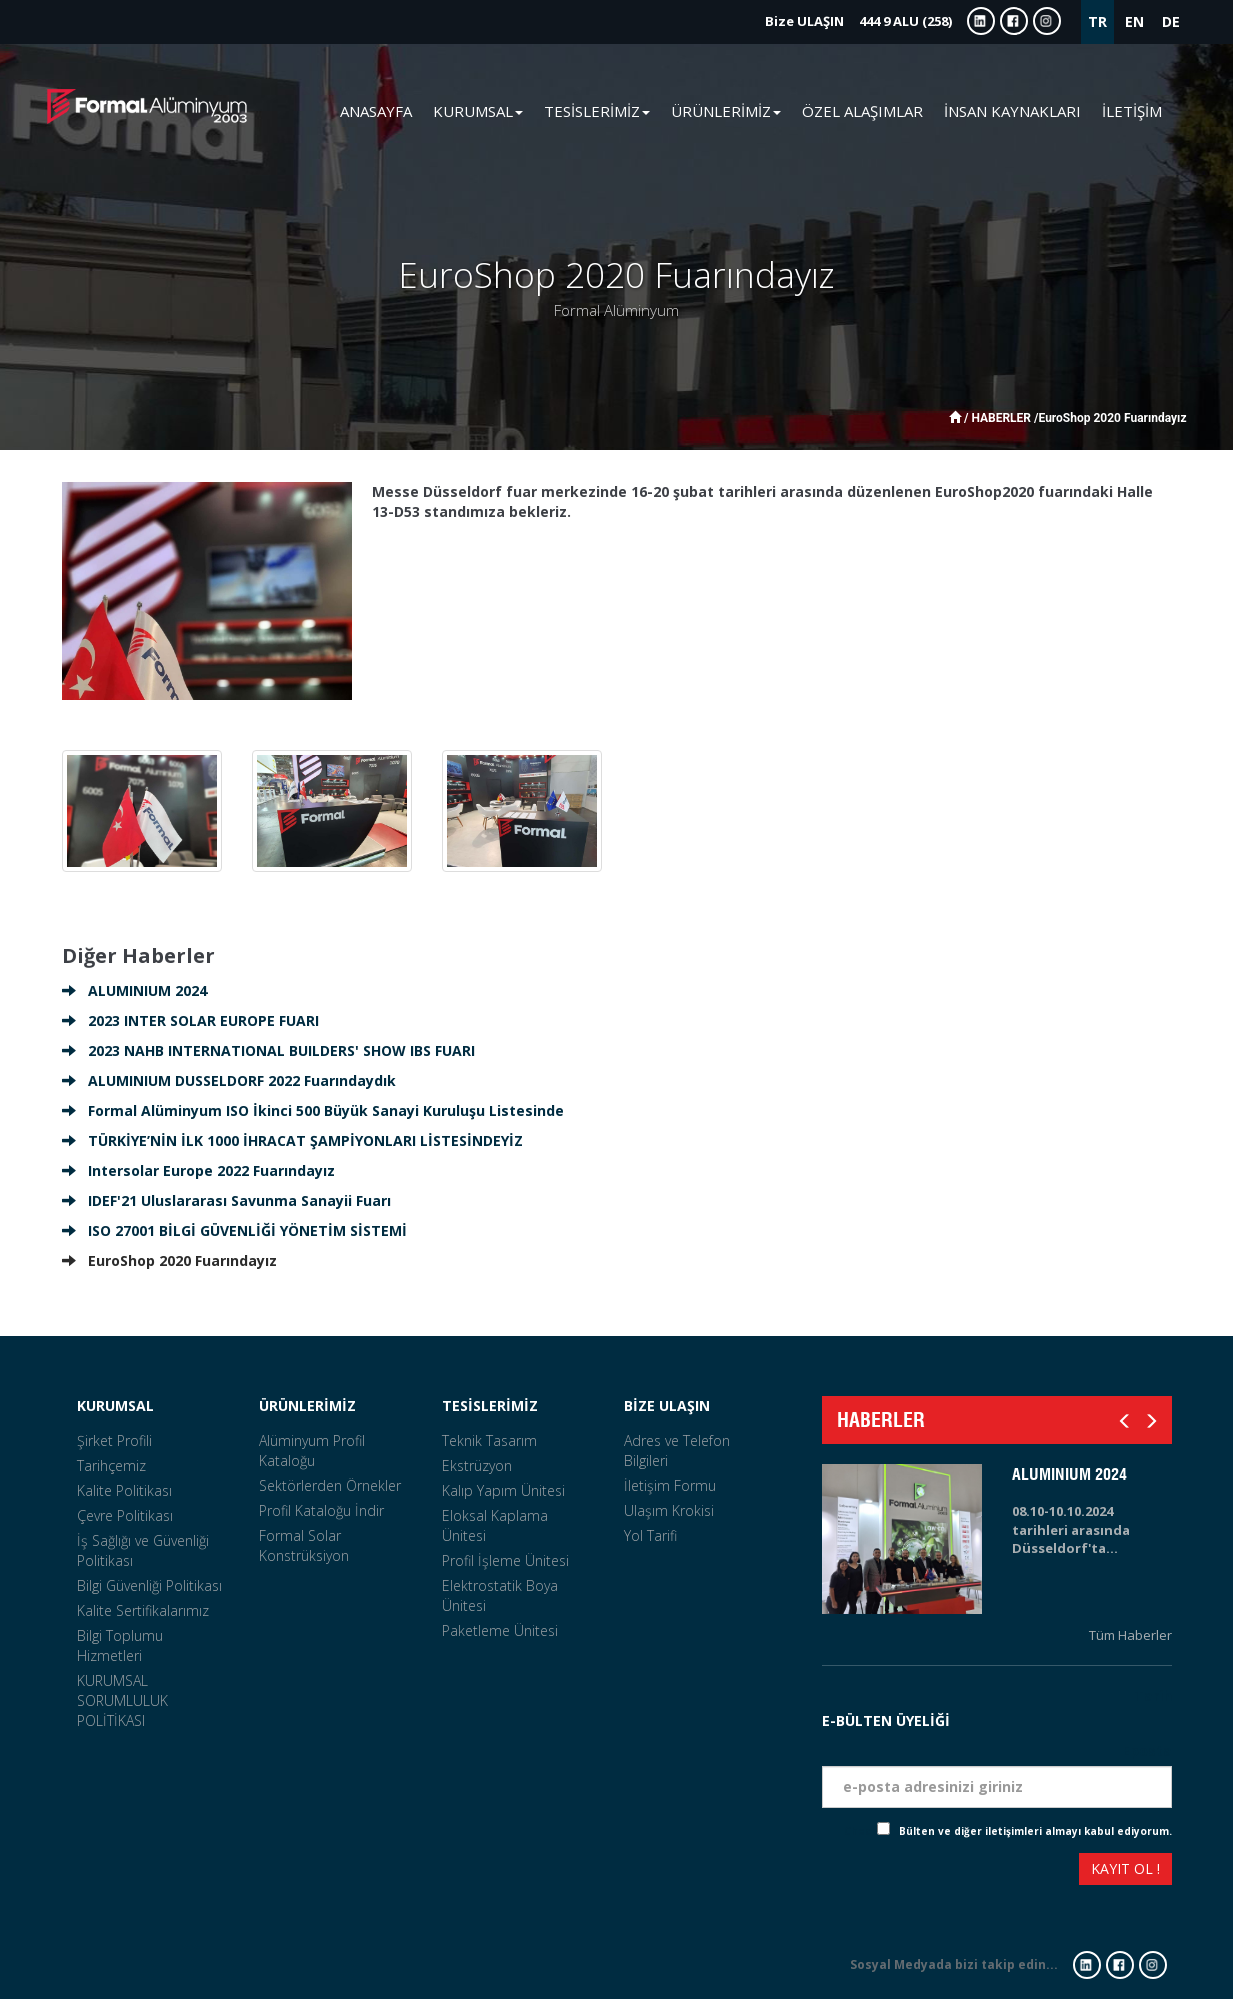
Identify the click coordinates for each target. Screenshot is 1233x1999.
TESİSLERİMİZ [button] (597, 111)
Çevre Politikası (125, 1515)
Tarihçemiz (111, 1465)
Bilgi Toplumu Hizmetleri (120, 1645)
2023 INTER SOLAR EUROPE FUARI (190, 1020)
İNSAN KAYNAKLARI (1012, 111)
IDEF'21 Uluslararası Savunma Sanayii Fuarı (226, 1200)
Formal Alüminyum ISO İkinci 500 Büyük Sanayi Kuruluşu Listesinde (313, 1110)
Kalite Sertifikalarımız (143, 1610)
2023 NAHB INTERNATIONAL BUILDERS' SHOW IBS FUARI (268, 1050)
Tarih (1153, 1695)
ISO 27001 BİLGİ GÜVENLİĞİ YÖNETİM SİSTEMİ (234, 1230)
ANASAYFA (376, 111)
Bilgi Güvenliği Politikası (149, 1585)
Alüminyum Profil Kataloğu (312, 1450)
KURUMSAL (115, 1405)
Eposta (1147, 1750)
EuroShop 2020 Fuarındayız (169, 1260)
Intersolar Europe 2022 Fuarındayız (198, 1170)
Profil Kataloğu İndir (321, 1510)
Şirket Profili (114, 1440)
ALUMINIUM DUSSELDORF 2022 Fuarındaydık (229, 1080)
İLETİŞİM (1132, 111)
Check (860, 1831)
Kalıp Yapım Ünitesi (503, 1490)
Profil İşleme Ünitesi (505, 1560)
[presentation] (895, 1871)
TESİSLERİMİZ (490, 1405)
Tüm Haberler (1130, 1635)
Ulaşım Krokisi (669, 1510)
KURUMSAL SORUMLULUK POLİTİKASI (122, 1700)
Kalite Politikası (124, 1490)
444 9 (858, 21)
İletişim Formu (670, 1485)
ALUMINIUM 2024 (134, 990)
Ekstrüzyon (477, 1465)
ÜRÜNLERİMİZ (307, 1405)
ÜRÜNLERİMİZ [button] (726, 111)
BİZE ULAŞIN (667, 1405)
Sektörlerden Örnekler (330, 1485)
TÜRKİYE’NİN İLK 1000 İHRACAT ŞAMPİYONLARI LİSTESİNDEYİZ (292, 1140)
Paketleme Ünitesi (500, 1630)
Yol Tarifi (650, 1535)
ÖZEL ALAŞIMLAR (862, 111)
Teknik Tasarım (489, 1440)
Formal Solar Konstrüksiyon (304, 1545)
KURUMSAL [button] (478, 111)
